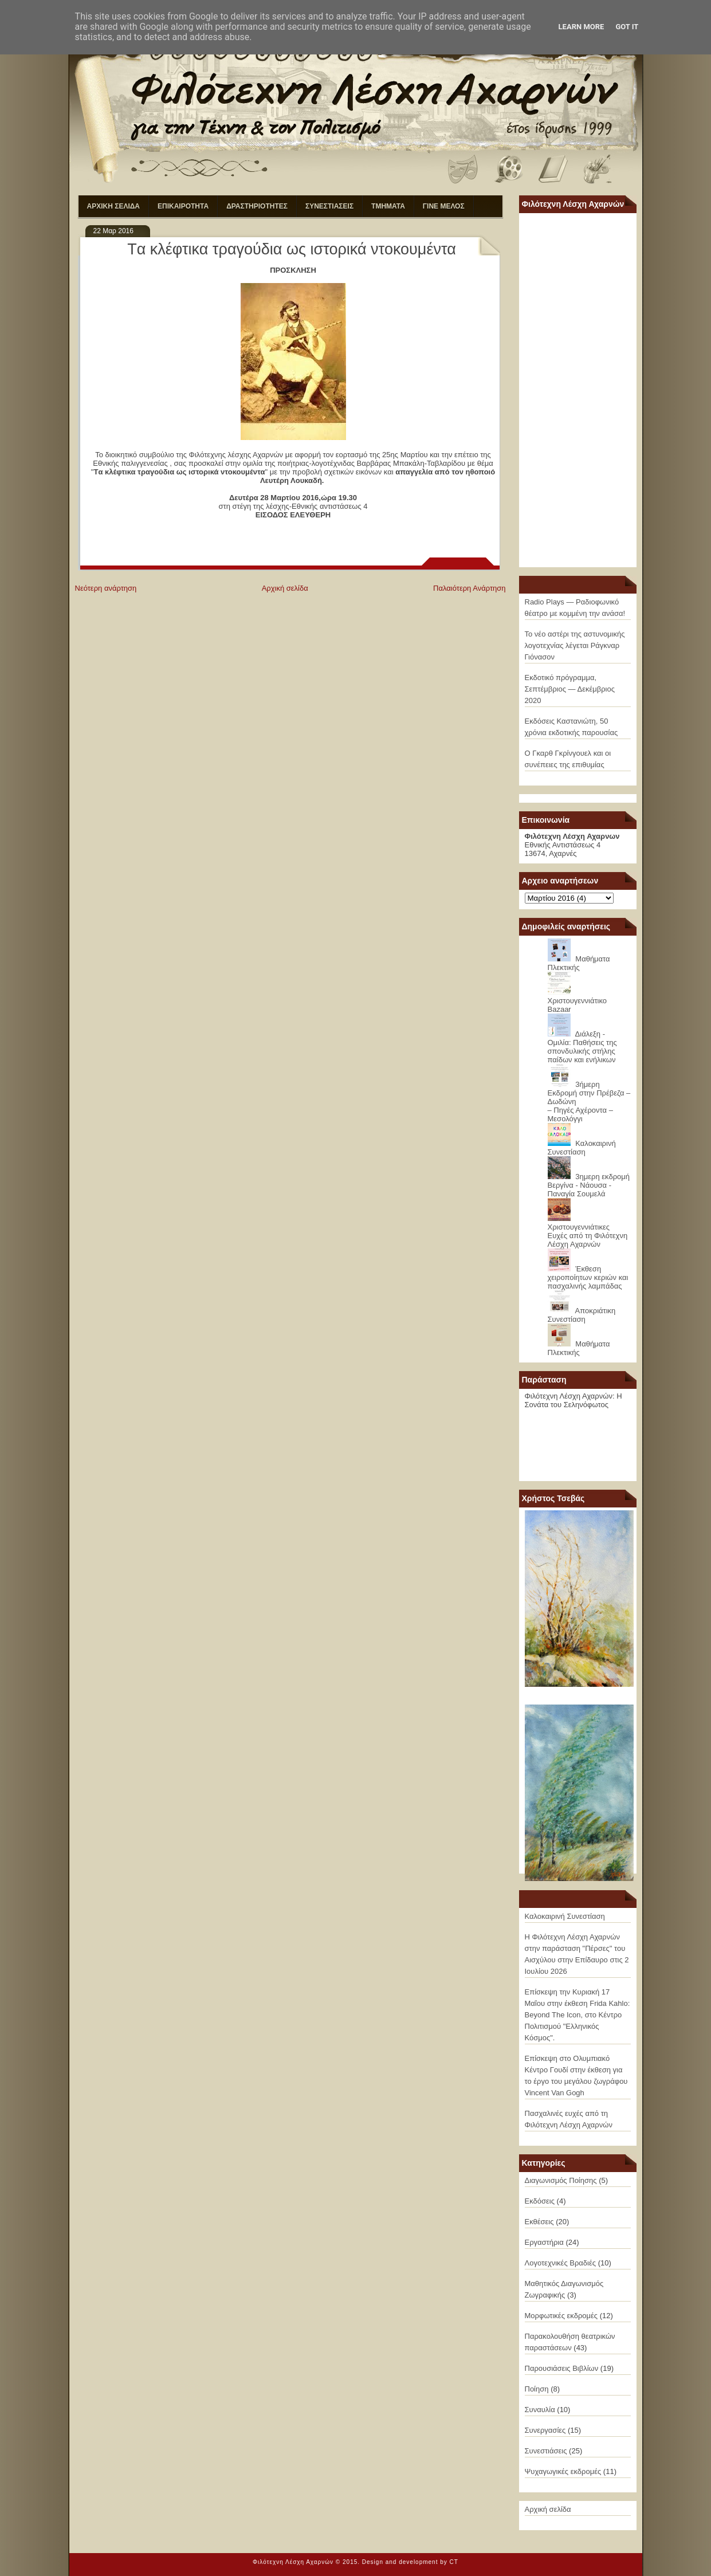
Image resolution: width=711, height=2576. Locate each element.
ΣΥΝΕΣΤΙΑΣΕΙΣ (329, 206)
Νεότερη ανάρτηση (106, 588)
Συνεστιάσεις (546, 2451)
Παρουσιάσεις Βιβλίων (562, 2368)
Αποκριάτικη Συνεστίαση (582, 1315)
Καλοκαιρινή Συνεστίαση (582, 1147)
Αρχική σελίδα (285, 588)
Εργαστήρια (544, 2242)
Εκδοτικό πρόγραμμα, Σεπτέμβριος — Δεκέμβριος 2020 (570, 689)
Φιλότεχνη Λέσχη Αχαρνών (293, 2562)
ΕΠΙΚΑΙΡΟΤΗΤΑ (183, 206)
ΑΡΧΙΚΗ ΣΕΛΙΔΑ (113, 206)
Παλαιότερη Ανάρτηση (469, 588)
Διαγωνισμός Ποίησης (561, 2180)
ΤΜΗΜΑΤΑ (388, 206)
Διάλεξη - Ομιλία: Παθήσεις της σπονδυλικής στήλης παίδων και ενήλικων (582, 1047)
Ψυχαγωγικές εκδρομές (563, 2471)
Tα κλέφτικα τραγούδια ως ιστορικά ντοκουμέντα (291, 249)
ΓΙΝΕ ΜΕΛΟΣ (444, 206)
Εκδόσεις (540, 2201)
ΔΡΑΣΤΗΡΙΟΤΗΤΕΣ (257, 206)
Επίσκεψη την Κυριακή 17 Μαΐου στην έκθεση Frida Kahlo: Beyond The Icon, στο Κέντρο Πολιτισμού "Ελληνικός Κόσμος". (577, 2015)
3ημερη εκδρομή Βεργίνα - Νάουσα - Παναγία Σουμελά (589, 1185)
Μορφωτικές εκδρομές (561, 2315)
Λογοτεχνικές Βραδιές (560, 2263)
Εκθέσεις (539, 2221)
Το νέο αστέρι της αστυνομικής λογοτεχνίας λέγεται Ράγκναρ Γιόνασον (575, 645)
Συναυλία (540, 2409)
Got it (626, 26)
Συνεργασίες (545, 2430)
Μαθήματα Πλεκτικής (579, 963)
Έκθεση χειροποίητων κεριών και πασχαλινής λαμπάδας (588, 1277)
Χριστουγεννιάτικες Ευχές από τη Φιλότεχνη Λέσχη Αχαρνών (588, 1235)
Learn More (581, 26)
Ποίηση (537, 2389)
